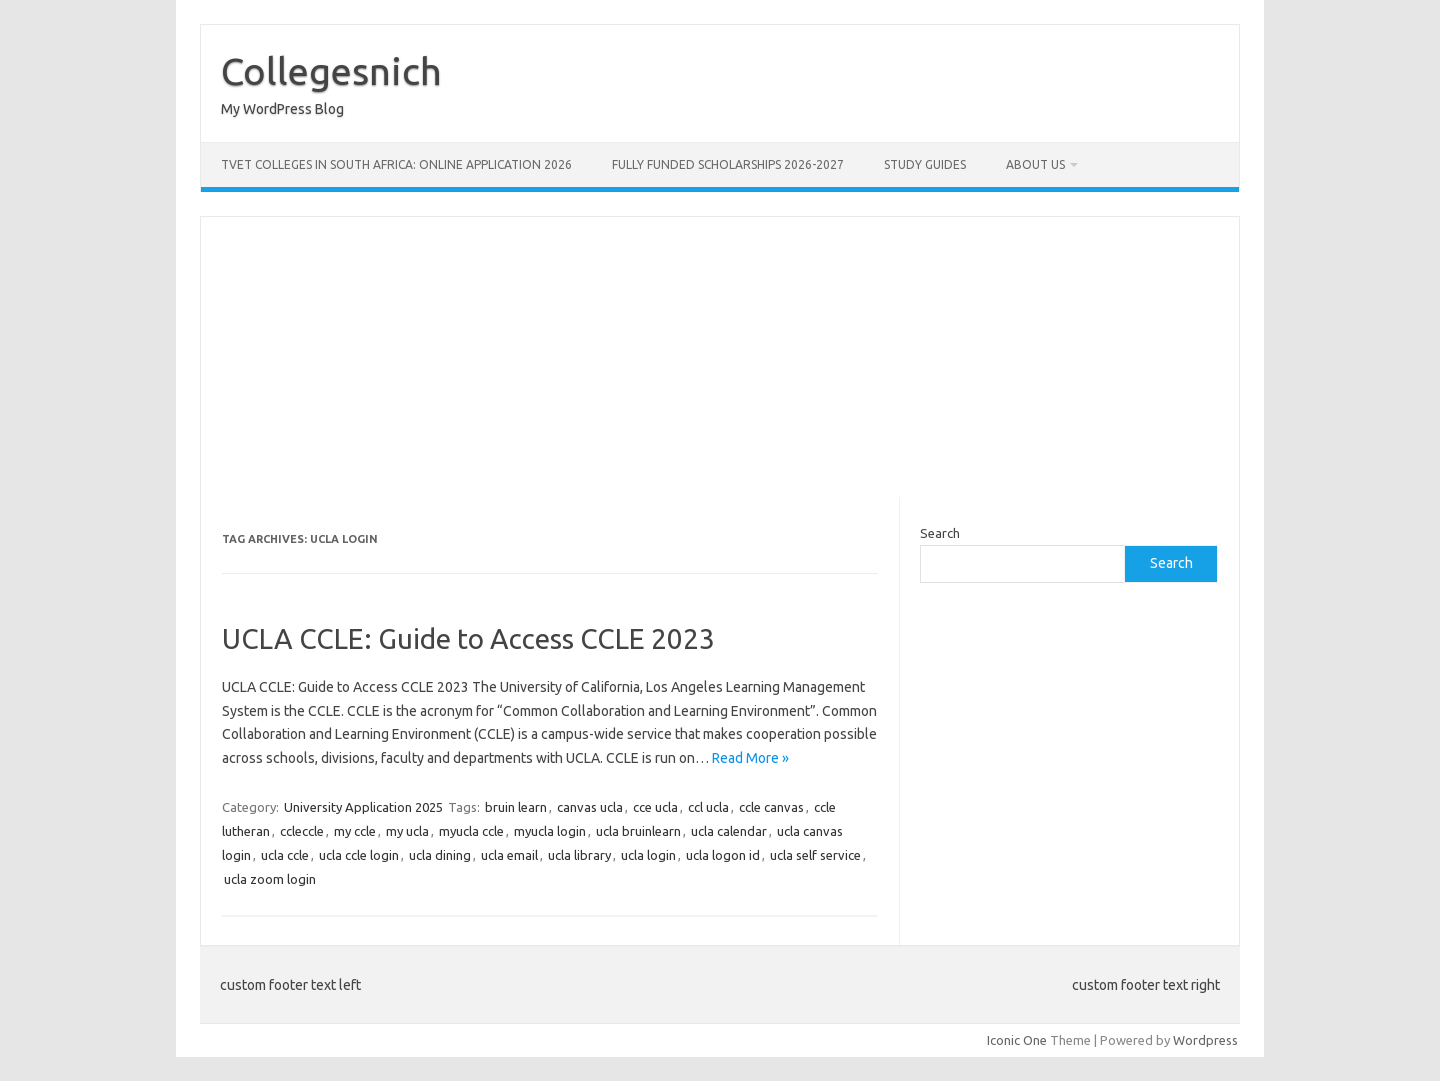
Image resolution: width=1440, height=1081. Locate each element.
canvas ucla (590, 807)
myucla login (550, 831)
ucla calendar (729, 831)
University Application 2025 (363, 807)
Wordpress (1205, 1040)
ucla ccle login (359, 855)
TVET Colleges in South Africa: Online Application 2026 (396, 164)
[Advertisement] (720, 357)
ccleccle (302, 831)
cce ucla (655, 807)
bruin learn (516, 807)
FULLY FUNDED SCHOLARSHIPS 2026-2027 (728, 164)
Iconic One (1017, 1040)
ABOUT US (1035, 164)
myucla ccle (471, 831)
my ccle (355, 831)
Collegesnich (331, 71)
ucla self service (815, 855)
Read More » (750, 758)
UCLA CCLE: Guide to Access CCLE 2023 (468, 638)
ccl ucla (708, 807)
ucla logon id (723, 855)
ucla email (509, 855)
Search (940, 533)
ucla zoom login (270, 879)
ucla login (648, 855)
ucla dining (440, 855)
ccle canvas (771, 807)
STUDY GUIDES (925, 164)
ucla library (579, 855)
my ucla (407, 831)
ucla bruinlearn (638, 831)
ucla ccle (285, 855)
